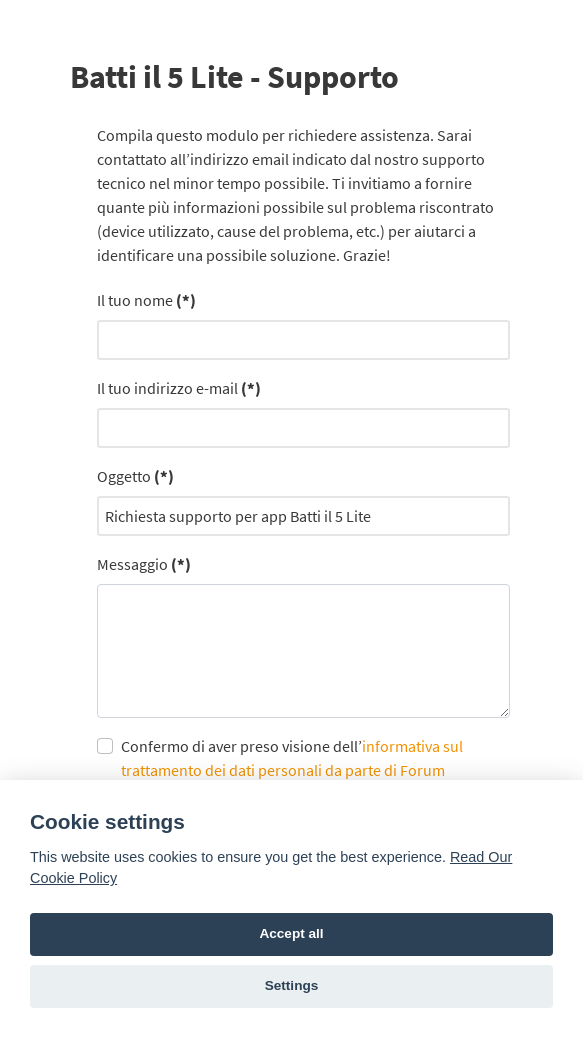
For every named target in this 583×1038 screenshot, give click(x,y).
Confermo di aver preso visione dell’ (292, 770)
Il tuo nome (146, 300)
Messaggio (144, 564)
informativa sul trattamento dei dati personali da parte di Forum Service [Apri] (292, 770)
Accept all (291, 933)
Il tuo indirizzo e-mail (179, 388)
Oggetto (135, 476)
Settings (292, 985)
